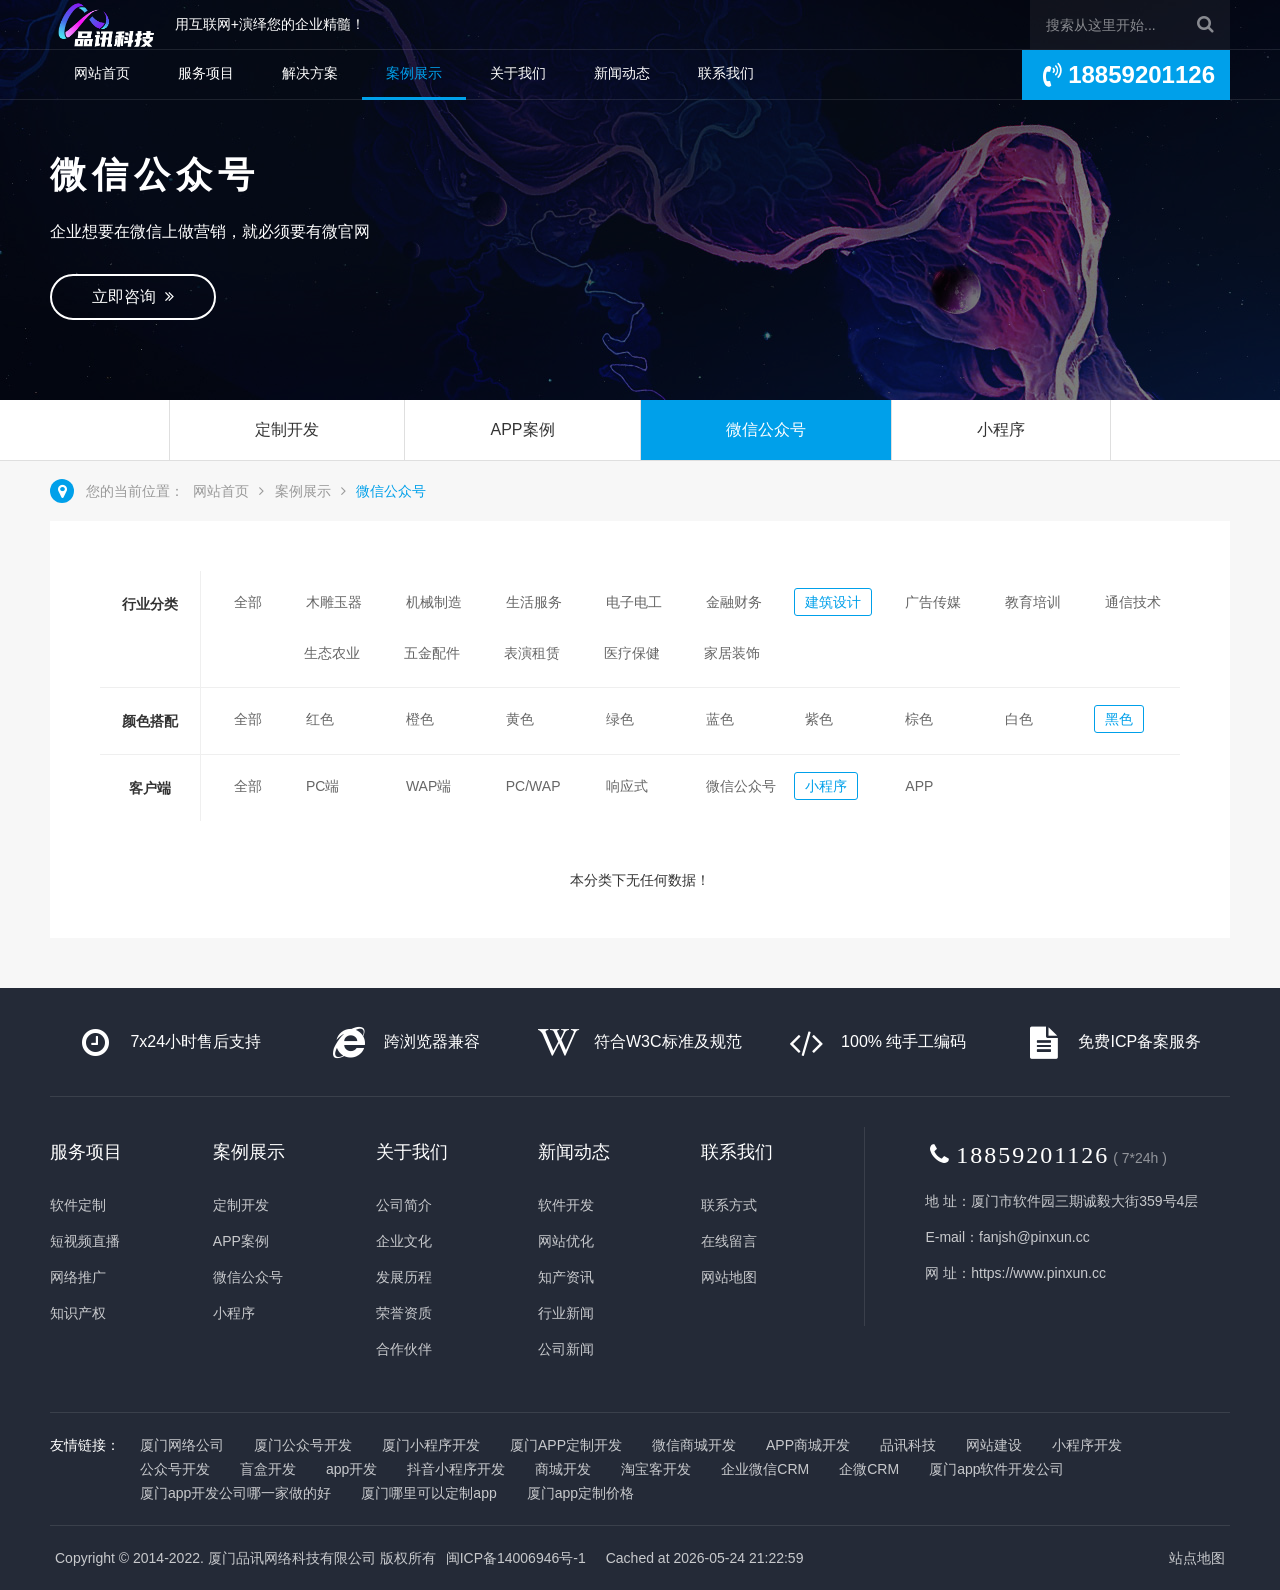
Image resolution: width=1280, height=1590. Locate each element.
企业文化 (404, 1241)
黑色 (1119, 719)
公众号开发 (175, 1469)
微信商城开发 (694, 1445)
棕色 (919, 719)
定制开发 (287, 429)
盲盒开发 (268, 1469)
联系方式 (729, 1205)
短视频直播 (85, 1241)
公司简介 (404, 1205)
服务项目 (206, 73)
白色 (1019, 719)
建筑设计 (833, 602)
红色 (320, 719)
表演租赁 (532, 653)
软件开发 (566, 1205)
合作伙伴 (404, 1349)
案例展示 (414, 73)
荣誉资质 (404, 1313)
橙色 (420, 719)
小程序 (1001, 429)
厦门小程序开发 (431, 1445)
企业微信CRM (765, 1469)
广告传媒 (933, 602)
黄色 (520, 719)
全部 (248, 602)
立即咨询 (133, 296)
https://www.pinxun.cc (1038, 1273)
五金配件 (432, 653)
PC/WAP (533, 786)
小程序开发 (1087, 1445)
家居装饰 (732, 653)
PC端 (322, 786)
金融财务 (734, 602)
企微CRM (869, 1469)
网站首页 (102, 73)
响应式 (627, 786)
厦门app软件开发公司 (996, 1469)
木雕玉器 (334, 602)
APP (919, 786)
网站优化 (566, 1241)
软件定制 (78, 1205)
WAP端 (428, 786)
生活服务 (534, 602)
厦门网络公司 (182, 1445)
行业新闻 (566, 1313)
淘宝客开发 (656, 1469)
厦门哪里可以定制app (428, 1493)
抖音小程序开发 (456, 1469)
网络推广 (78, 1277)
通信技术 (1133, 602)
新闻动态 (622, 73)
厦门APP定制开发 (566, 1445)
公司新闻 (566, 1349)
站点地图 (1197, 1558)
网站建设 (994, 1445)
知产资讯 (566, 1277)
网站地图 (729, 1277)
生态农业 (332, 653)
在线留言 (729, 1241)
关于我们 (518, 73)
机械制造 (434, 602)
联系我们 (726, 73)
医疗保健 (632, 653)
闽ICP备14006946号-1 (516, 1558)
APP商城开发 (808, 1445)
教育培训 (1033, 602)
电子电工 (634, 602)
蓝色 (720, 719)
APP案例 (522, 429)
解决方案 (310, 73)
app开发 (351, 1469)
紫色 (819, 719)
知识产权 (78, 1313)
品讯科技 (908, 1445)
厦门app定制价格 (580, 1493)
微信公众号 (766, 429)
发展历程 (404, 1277)
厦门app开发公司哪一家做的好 (235, 1493)
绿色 (620, 719)
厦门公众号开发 (303, 1445)
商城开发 (563, 1469)
